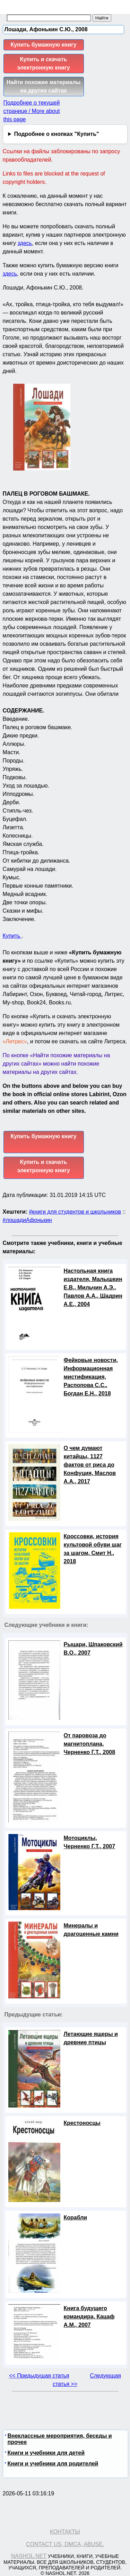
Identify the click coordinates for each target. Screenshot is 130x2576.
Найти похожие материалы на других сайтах (44, 86)
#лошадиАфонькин (27, 1220)
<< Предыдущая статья (39, 2376)
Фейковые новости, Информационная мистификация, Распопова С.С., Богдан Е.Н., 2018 (91, 1376)
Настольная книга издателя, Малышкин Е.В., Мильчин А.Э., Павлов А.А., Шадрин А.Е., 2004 (93, 1287)
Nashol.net (28, 2556)
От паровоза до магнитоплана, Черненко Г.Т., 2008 (89, 1744)
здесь (25, 243)
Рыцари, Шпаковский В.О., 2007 (93, 1648)
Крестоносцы (82, 2123)
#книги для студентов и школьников (75, 1212)
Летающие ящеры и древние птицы (91, 2038)
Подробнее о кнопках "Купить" (56, 134)
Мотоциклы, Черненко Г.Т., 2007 (89, 1842)
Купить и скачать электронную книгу (43, 63)
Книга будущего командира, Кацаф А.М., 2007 (89, 2316)
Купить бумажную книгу (43, 45)
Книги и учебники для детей (46, 2453)
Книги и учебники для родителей (53, 2464)
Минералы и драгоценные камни (91, 1930)
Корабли (75, 2217)
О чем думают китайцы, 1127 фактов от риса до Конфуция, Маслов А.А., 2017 (90, 1464)
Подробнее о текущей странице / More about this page (31, 111)
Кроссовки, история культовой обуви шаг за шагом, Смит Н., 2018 (93, 1548)
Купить (12, 936)
